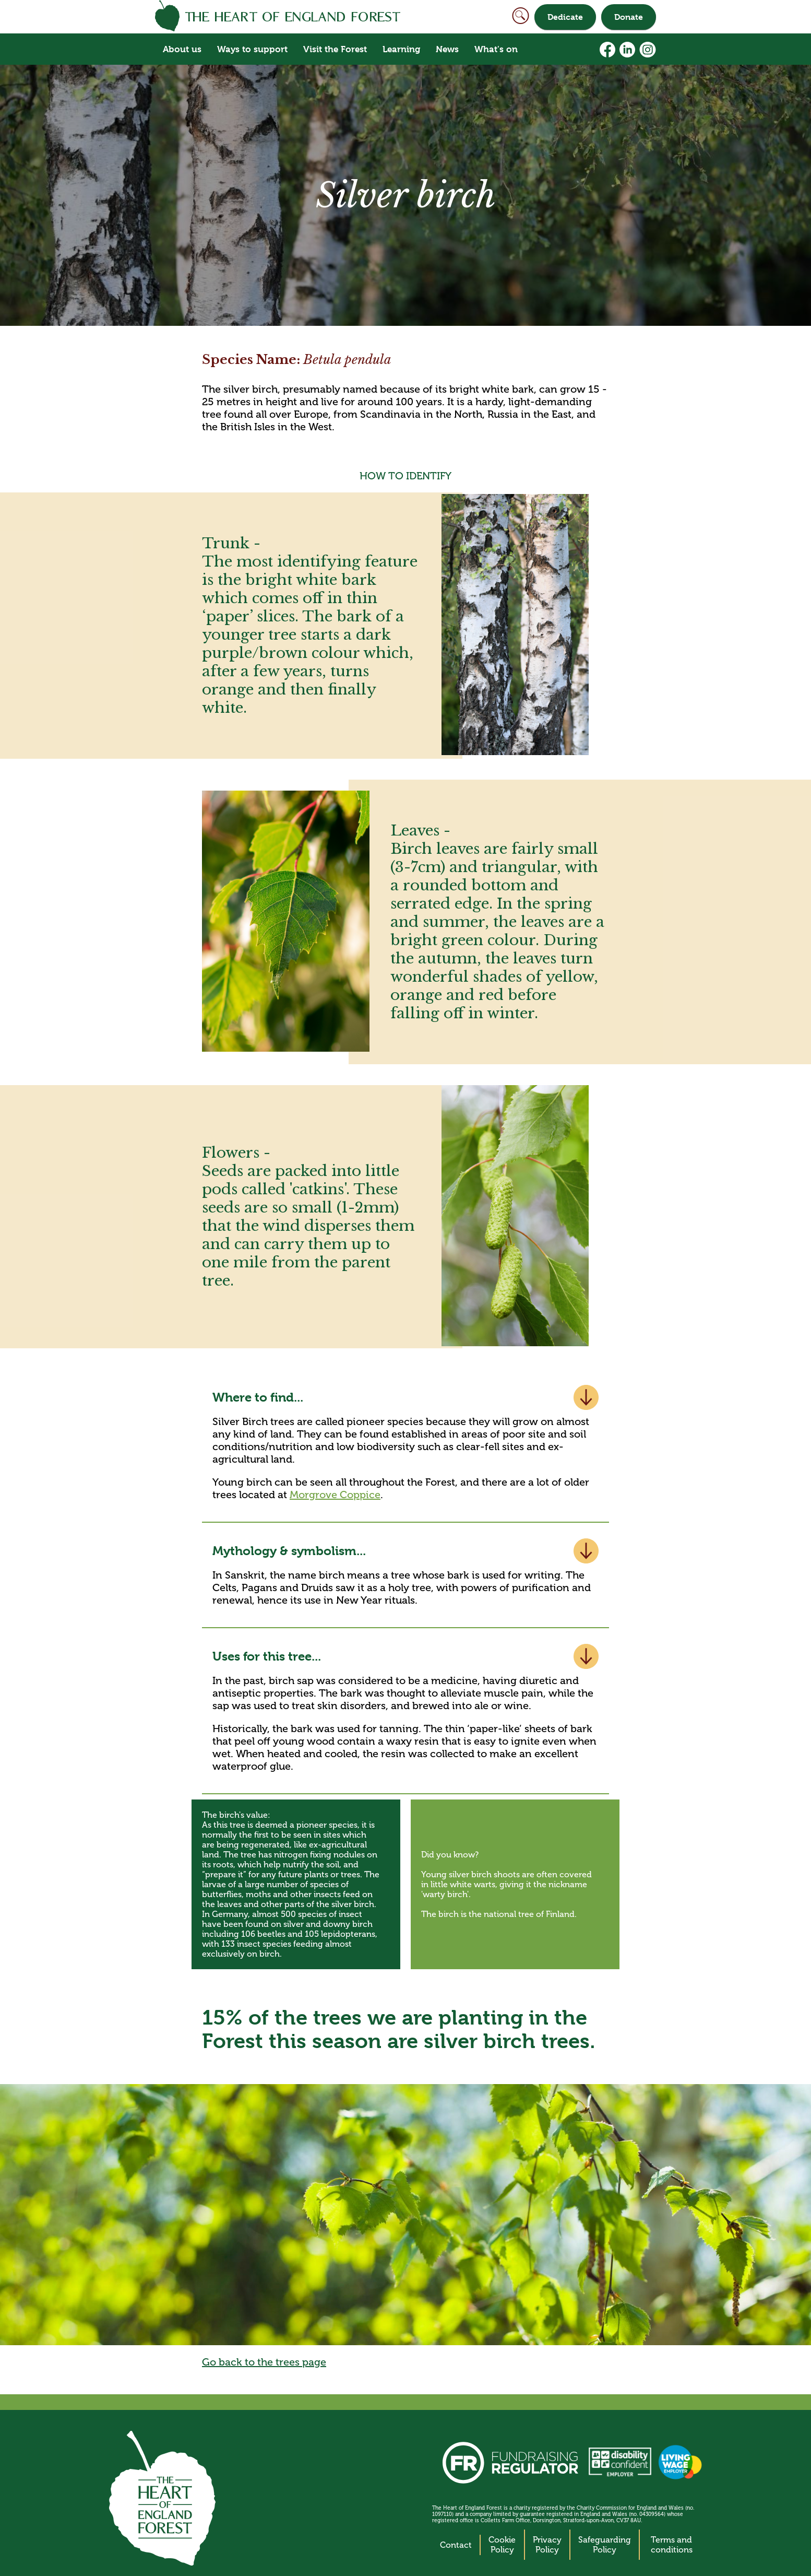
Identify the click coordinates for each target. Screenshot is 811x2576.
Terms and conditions (672, 2545)
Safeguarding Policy (604, 2545)
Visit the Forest (335, 49)
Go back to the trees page (264, 2362)
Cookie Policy (502, 2545)
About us (182, 49)
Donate (628, 17)
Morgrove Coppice (335, 1494)
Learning (401, 49)
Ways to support (252, 49)
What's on (496, 49)
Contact (456, 2545)
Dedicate (565, 17)
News (447, 49)
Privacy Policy (547, 2545)
